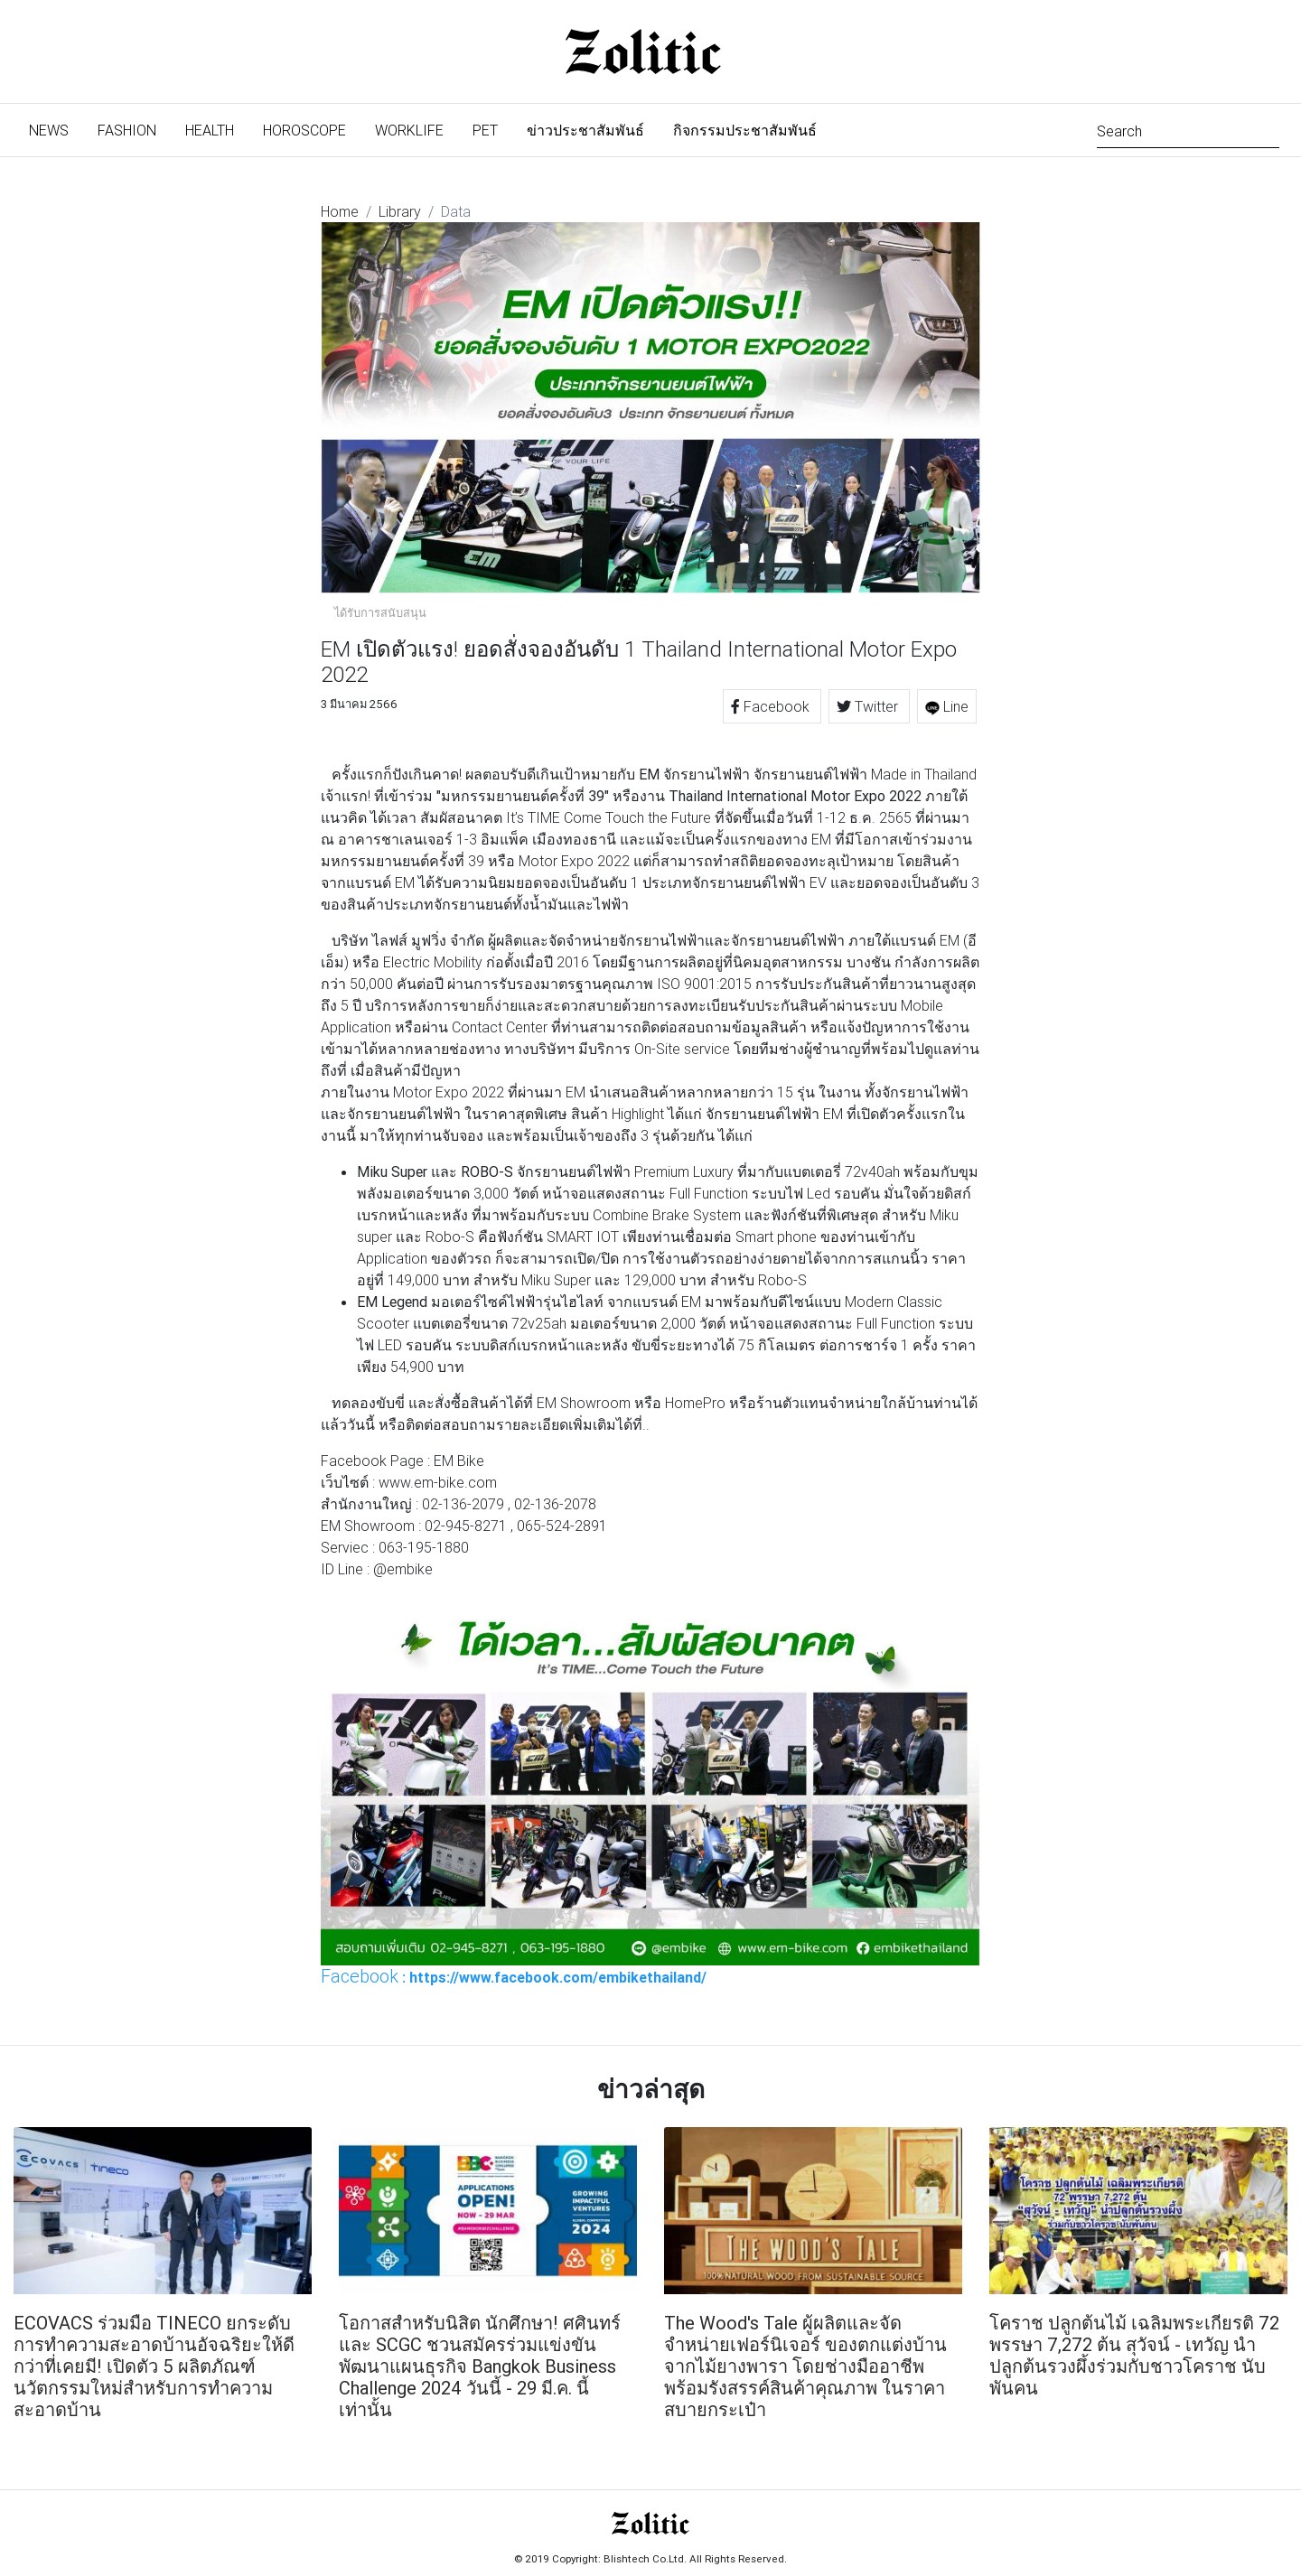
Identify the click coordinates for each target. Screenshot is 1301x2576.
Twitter (869, 706)
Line (947, 706)
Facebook (772, 706)
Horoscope (304, 130)
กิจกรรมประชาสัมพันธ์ (745, 130)
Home (340, 211)
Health (209, 130)
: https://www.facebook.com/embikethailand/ (514, 1976)
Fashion (127, 130)
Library (400, 211)
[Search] (1188, 129)
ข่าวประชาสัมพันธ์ (585, 130)
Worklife (409, 130)
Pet (485, 130)
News (56, 128)
